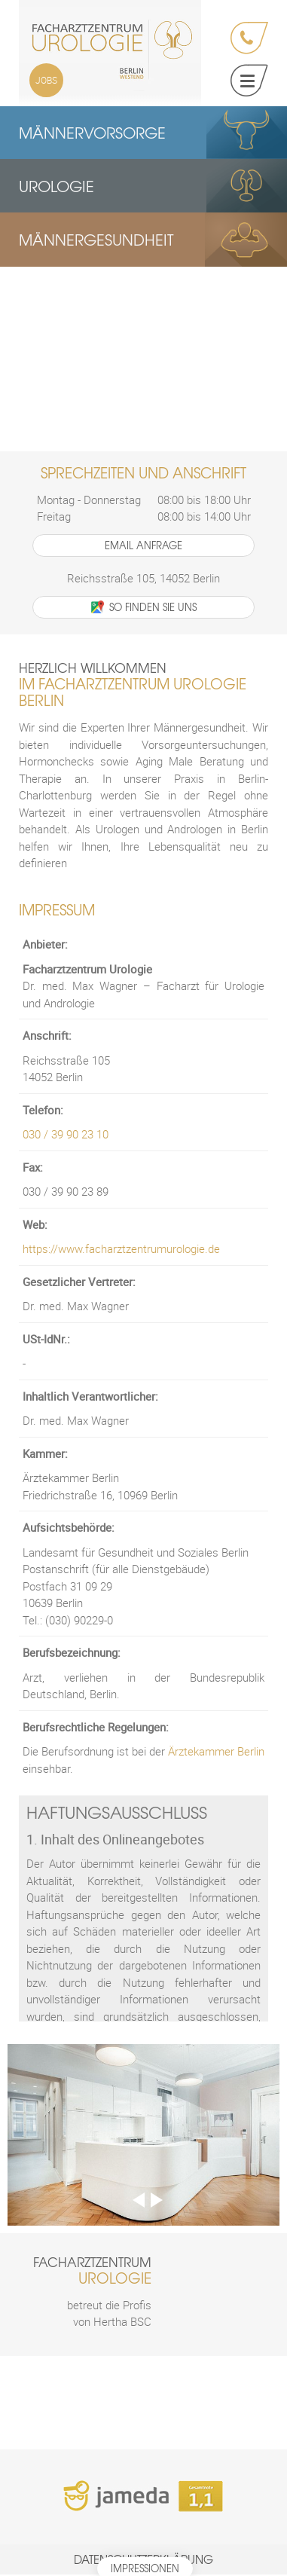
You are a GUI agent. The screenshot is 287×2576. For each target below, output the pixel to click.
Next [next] (157, 2201)
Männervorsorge (92, 132)
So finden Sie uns (144, 608)
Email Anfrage (143, 546)
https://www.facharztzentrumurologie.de (121, 1250)
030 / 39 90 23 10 (65, 1136)
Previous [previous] (139, 2201)
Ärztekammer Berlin (216, 1753)
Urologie (56, 186)
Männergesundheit (96, 241)
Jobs (46, 80)
